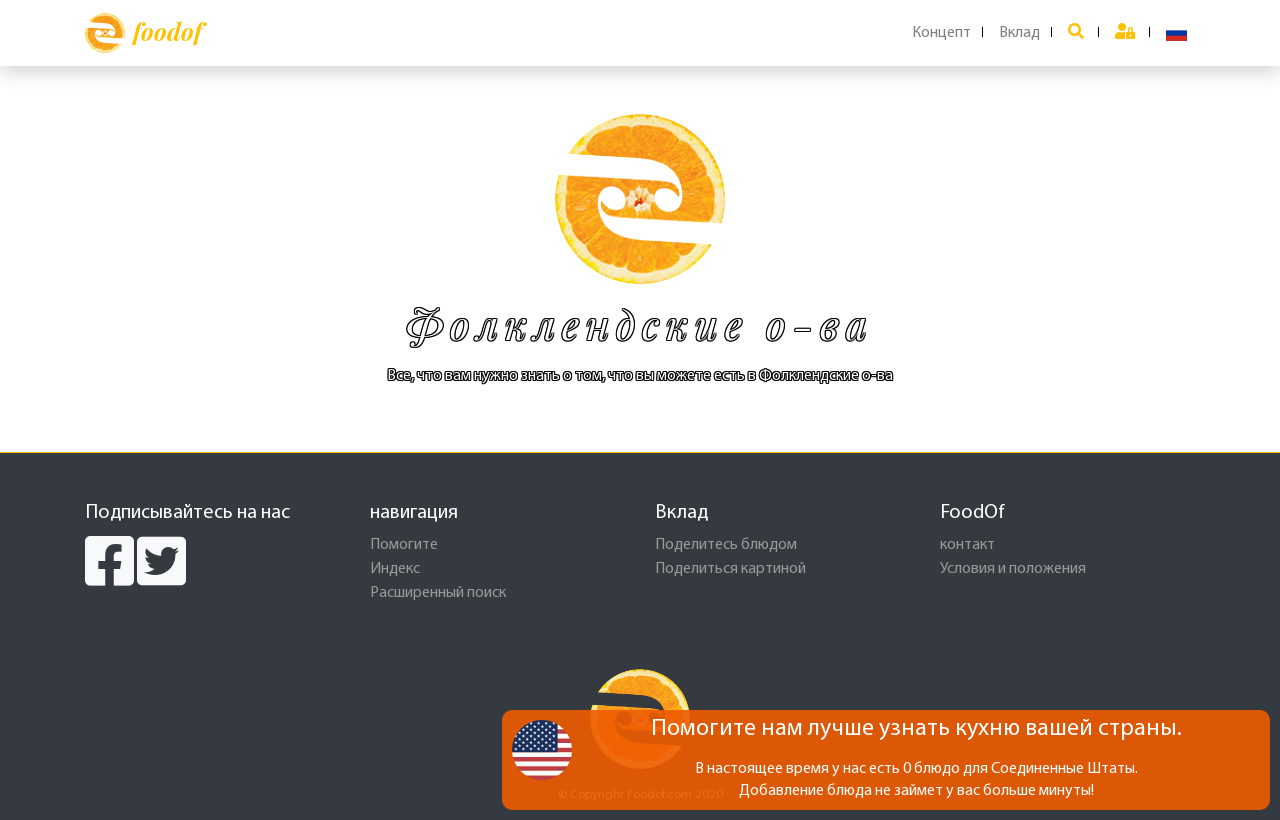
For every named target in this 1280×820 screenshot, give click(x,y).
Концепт (941, 33)
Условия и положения (1013, 569)
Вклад (1019, 33)
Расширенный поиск (438, 593)
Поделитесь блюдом (726, 545)
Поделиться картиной (730, 569)
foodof (143, 33)
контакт (967, 545)
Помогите (404, 545)
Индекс (395, 569)
